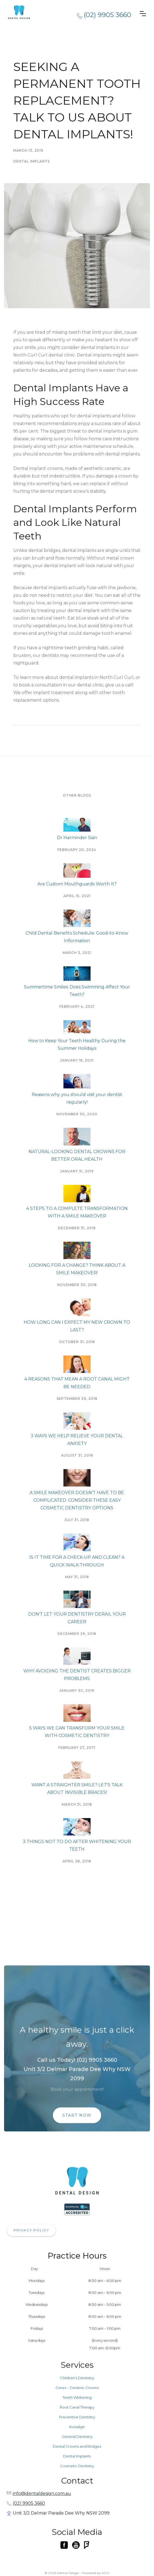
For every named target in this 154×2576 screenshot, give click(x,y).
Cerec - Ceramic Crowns (77, 2388)
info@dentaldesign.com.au (42, 2494)
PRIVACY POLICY (31, 2231)
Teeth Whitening (77, 2398)
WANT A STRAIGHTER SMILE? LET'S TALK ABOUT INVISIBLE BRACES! (77, 1788)
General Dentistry (77, 2437)
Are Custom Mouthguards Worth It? (77, 883)
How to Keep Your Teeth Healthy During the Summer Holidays (77, 1044)
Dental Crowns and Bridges (77, 2447)
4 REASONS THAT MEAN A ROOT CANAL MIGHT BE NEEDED (77, 1382)
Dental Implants (77, 2457)
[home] (30, 12)
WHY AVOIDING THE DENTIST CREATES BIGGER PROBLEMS (77, 1674)
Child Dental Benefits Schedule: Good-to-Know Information (76, 937)
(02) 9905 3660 (29, 2504)
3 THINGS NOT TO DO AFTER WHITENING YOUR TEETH (77, 1845)
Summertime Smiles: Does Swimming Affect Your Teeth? (77, 990)
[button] (143, 13)
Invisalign (77, 2427)
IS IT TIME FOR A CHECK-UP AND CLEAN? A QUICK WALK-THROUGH (76, 1561)
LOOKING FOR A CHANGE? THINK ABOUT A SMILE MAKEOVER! (77, 1269)
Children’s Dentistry (77, 2379)
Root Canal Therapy (77, 2408)
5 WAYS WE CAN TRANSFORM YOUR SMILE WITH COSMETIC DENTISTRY (76, 1731)
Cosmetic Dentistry (77, 2467)
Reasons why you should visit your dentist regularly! (77, 1098)
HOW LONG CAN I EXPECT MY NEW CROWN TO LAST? (77, 1326)
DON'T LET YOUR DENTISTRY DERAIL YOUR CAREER (77, 1618)
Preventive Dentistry (77, 2418)
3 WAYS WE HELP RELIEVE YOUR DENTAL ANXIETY (77, 1439)
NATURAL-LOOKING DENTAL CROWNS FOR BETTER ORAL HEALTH (76, 1155)
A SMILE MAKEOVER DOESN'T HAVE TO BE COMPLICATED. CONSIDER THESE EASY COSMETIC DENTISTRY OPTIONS (77, 1500)
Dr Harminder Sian (77, 837)
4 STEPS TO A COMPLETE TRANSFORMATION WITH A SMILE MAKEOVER (77, 1212)
